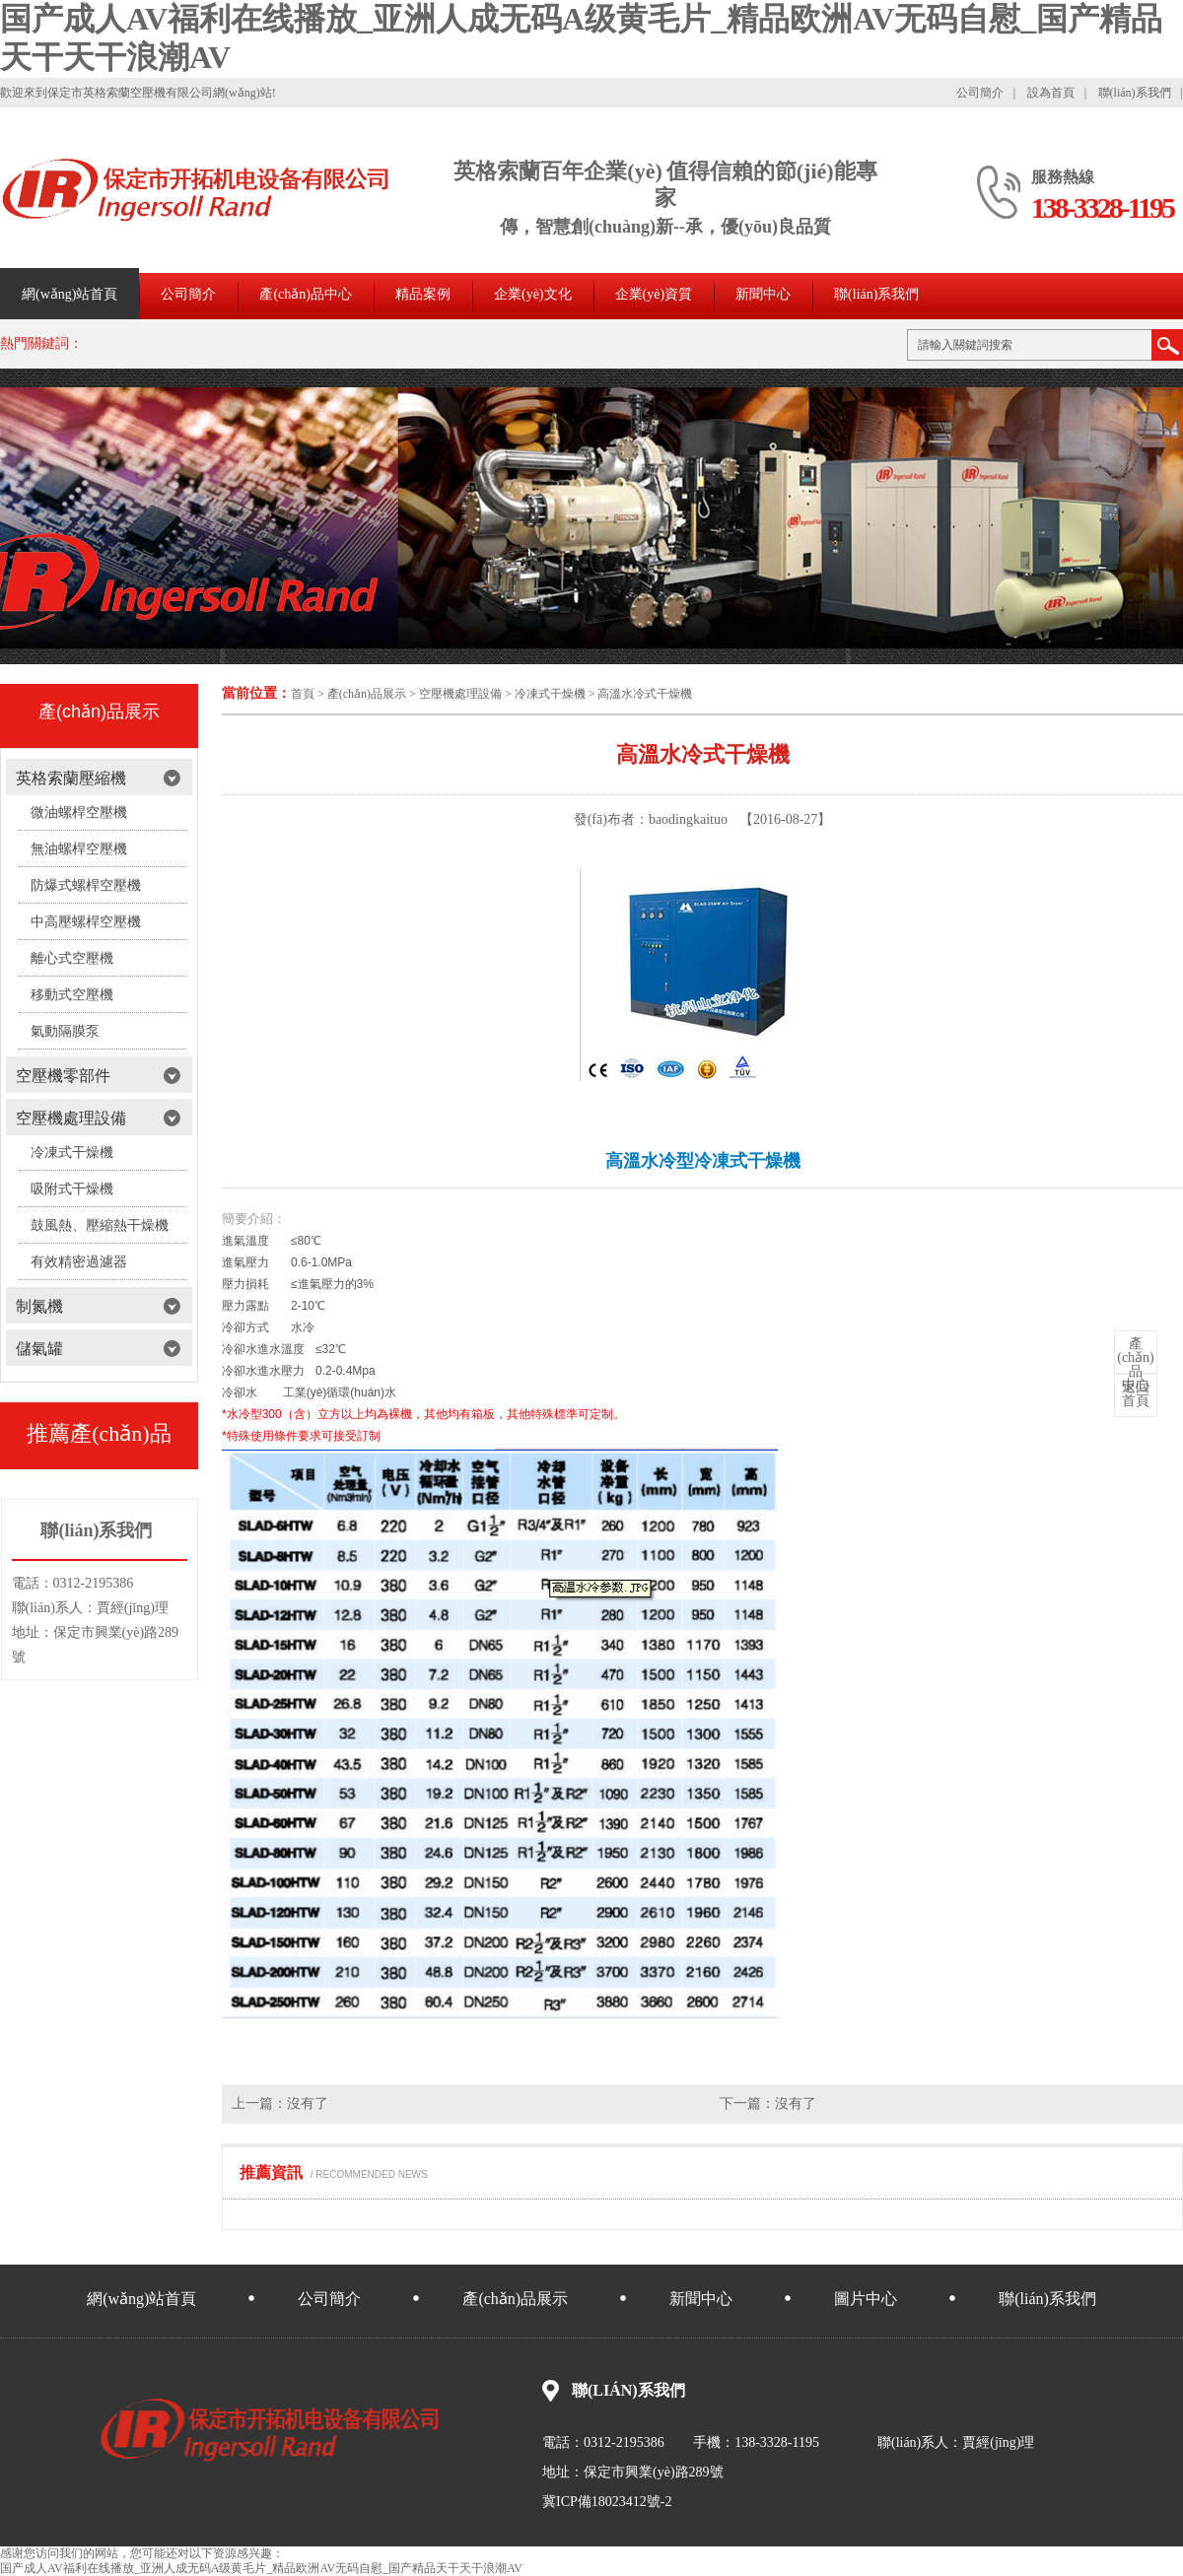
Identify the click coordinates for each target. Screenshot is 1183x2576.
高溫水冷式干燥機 (644, 694)
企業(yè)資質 (654, 294)
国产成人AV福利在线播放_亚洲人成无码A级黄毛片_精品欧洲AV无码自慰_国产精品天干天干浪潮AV (261, 2568)
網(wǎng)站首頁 (69, 294)
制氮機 (39, 1306)
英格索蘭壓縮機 (71, 778)
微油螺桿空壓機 (79, 812)
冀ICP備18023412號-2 (606, 2501)
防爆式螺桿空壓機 (86, 885)
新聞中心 (763, 294)
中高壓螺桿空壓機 (86, 922)
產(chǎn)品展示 (366, 694)
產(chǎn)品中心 (305, 294)
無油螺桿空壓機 (79, 849)
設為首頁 (1051, 93)
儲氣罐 (39, 1348)
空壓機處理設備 (460, 694)
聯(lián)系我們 (1134, 93)
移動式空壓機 (72, 994)
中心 (1135, 1364)
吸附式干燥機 (72, 1189)
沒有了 (307, 2103)
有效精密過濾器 (79, 1261)
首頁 (302, 694)
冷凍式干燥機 (550, 694)
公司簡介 (980, 93)
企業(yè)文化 (533, 294)
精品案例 (423, 294)
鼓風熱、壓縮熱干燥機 (100, 1225)
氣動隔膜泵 (65, 1031)
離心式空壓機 (72, 958)
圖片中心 (865, 2298)
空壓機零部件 (63, 1075)
